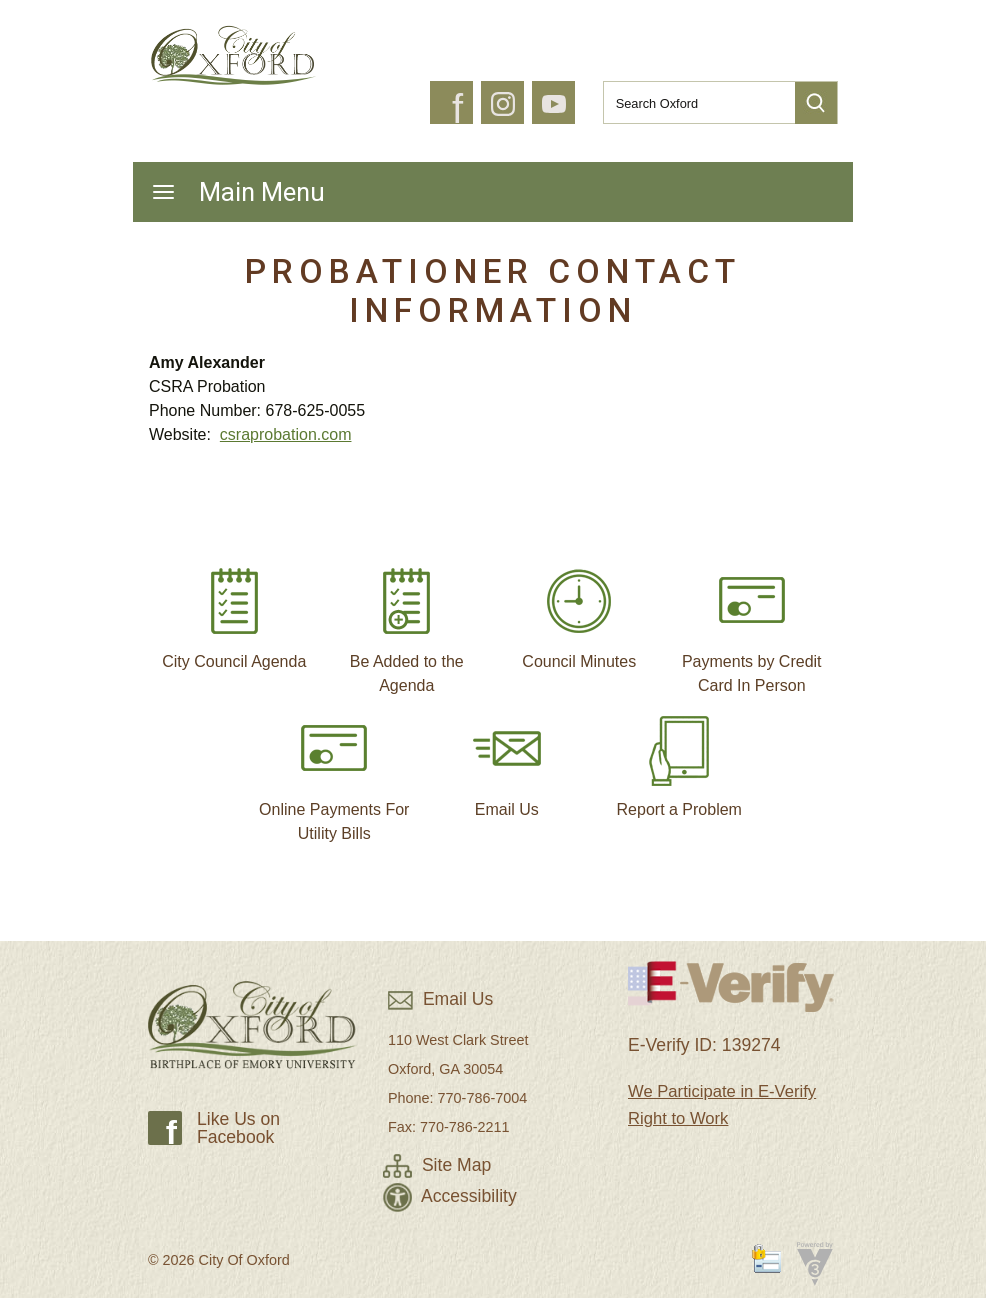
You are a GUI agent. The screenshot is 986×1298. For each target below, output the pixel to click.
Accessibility (450, 1196)
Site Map (437, 1165)
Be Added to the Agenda (407, 622)
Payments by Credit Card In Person (752, 622)
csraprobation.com (286, 434)
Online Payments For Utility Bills (334, 770)
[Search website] (691, 103)
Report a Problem (679, 758)
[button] (816, 103)
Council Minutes (579, 610)
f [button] (457, 109)
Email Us (507, 758)
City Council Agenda (234, 610)
